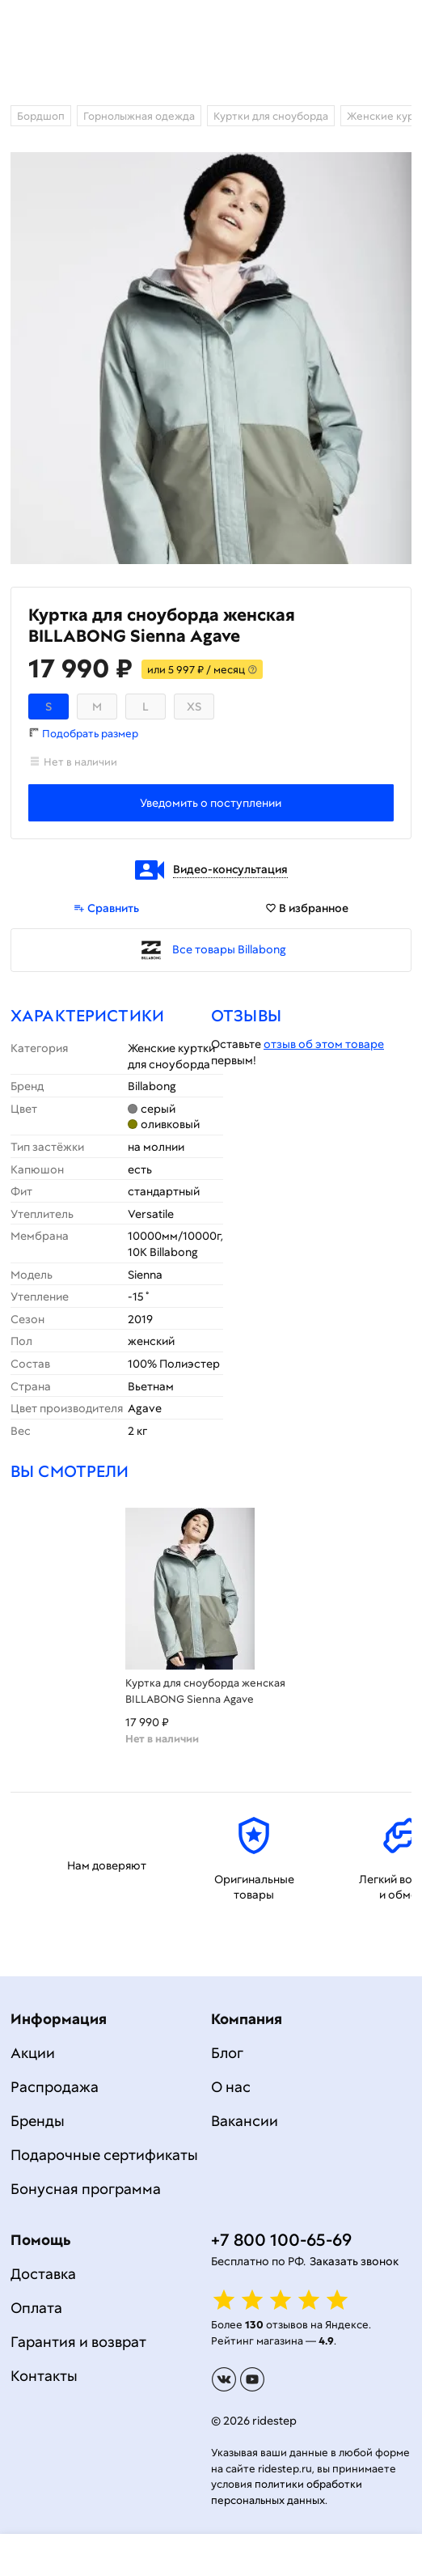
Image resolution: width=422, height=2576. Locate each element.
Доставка (43, 2273)
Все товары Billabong (229, 949)
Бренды (38, 2120)
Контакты (44, 2375)
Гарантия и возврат (78, 2341)
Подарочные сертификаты (104, 2154)
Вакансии (244, 2120)
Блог (227, 2052)
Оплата (36, 2307)
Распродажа (55, 2086)
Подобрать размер (90, 734)
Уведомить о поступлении (210, 803)
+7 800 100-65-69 (281, 2240)
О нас (231, 2086)
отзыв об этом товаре (324, 1044)
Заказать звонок (354, 2261)
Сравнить (106, 908)
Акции (33, 2052)
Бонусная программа (86, 2188)
